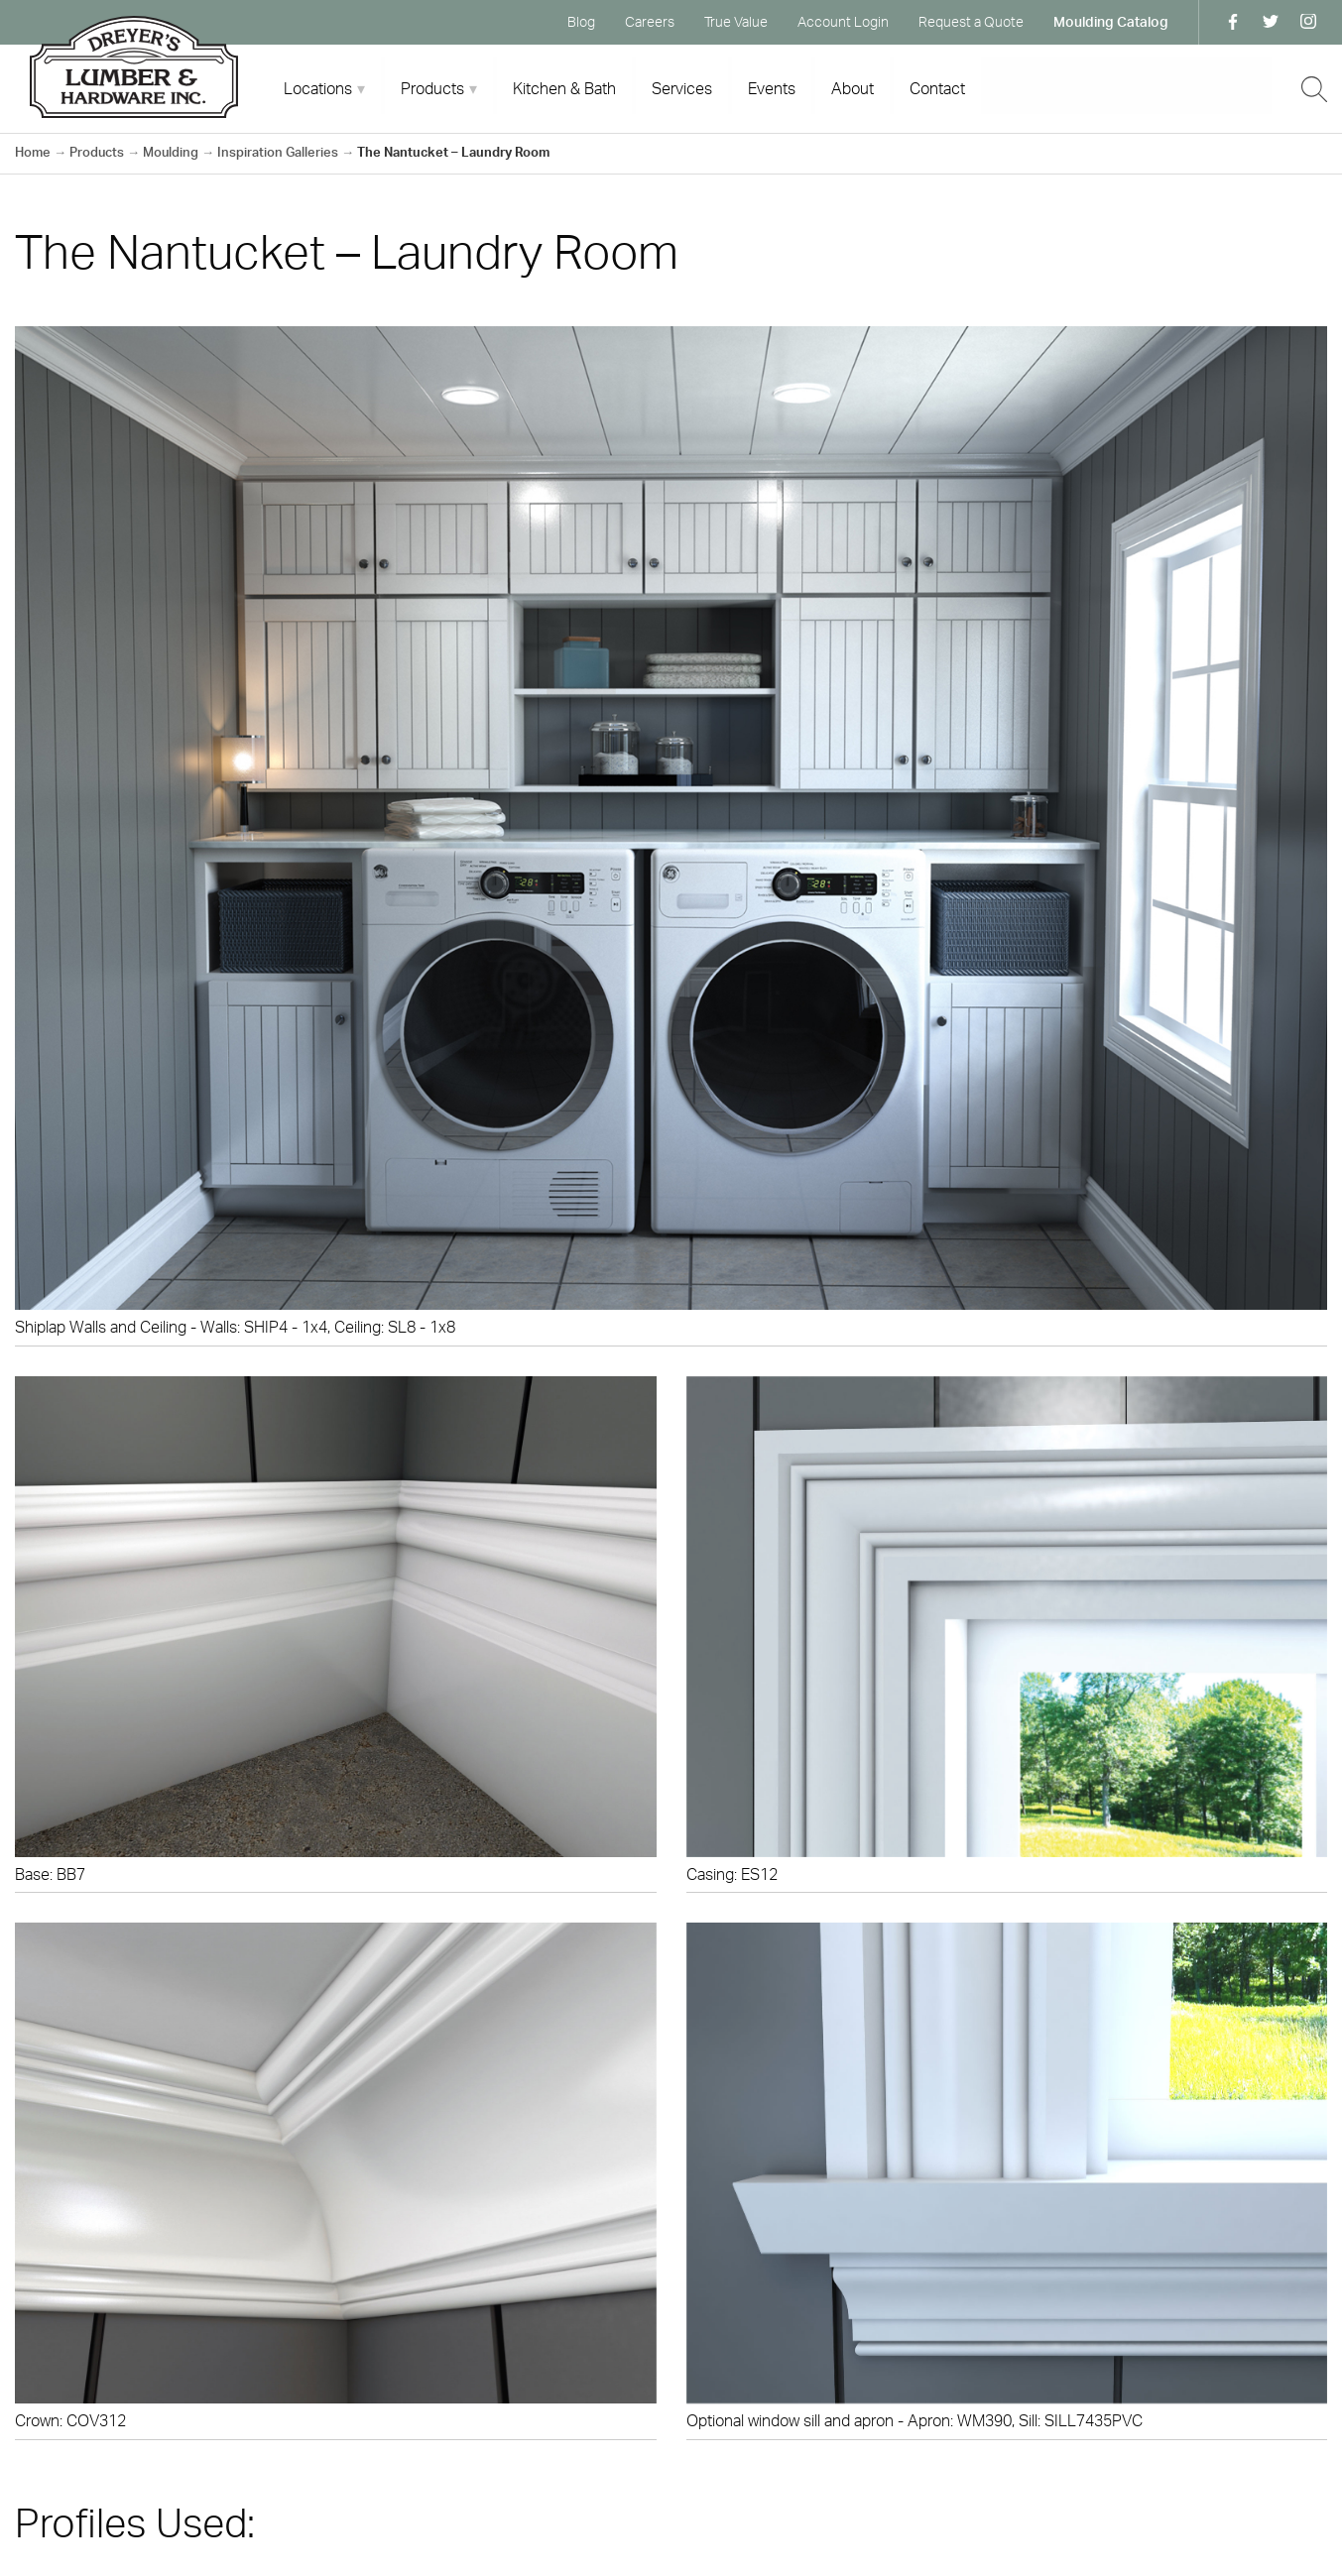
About (852, 88)
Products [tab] (432, 88)
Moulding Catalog (1110, 21)
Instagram (1308, 22)
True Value (736, 21)
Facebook (1233, 22)
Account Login (843, 21)
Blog (581, 21)
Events (771, 88)
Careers (649, 21)
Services (682, 88)
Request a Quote (971, 21)
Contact (937, 88)
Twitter (1271, 22)
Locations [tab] (318, 88)
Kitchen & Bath (564, 88)
